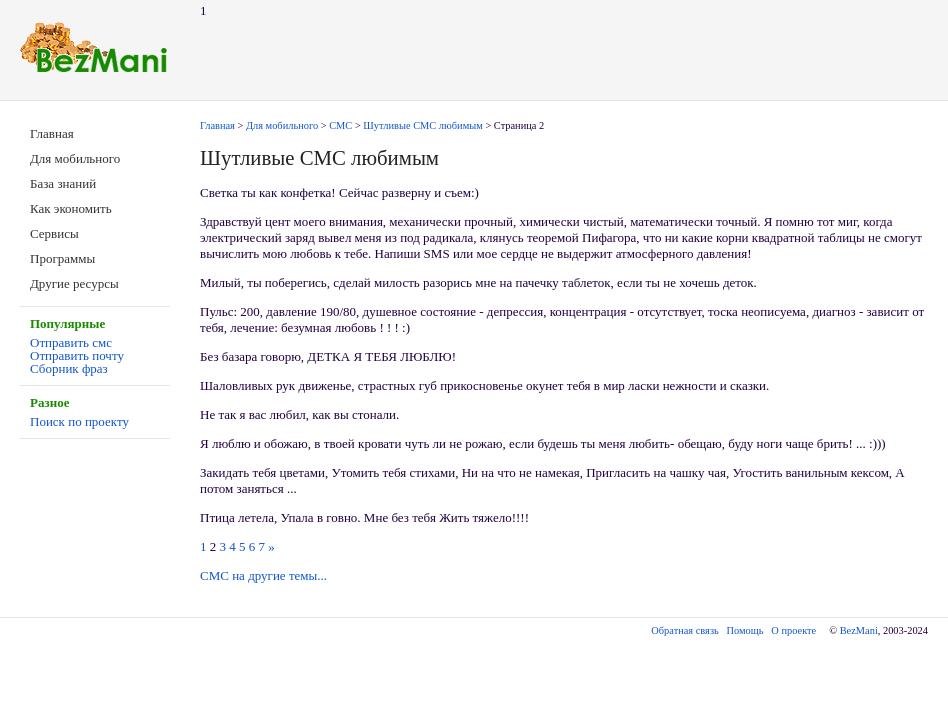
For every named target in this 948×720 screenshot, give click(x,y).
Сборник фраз (69, 368)
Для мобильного (75, 158)
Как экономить (71, 208)
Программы (62, 258)
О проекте (793, 630)
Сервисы (54, 233)
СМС (340, 125)
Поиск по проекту (79, 421)
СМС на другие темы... (263, 575)
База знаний (63, 183)
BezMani (859, 630)
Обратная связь (684, 630)
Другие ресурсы (74, 283)
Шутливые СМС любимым (422, 125)
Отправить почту (77, 355)
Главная (52, 133)
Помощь (745, 630)
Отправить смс (71, 342)
